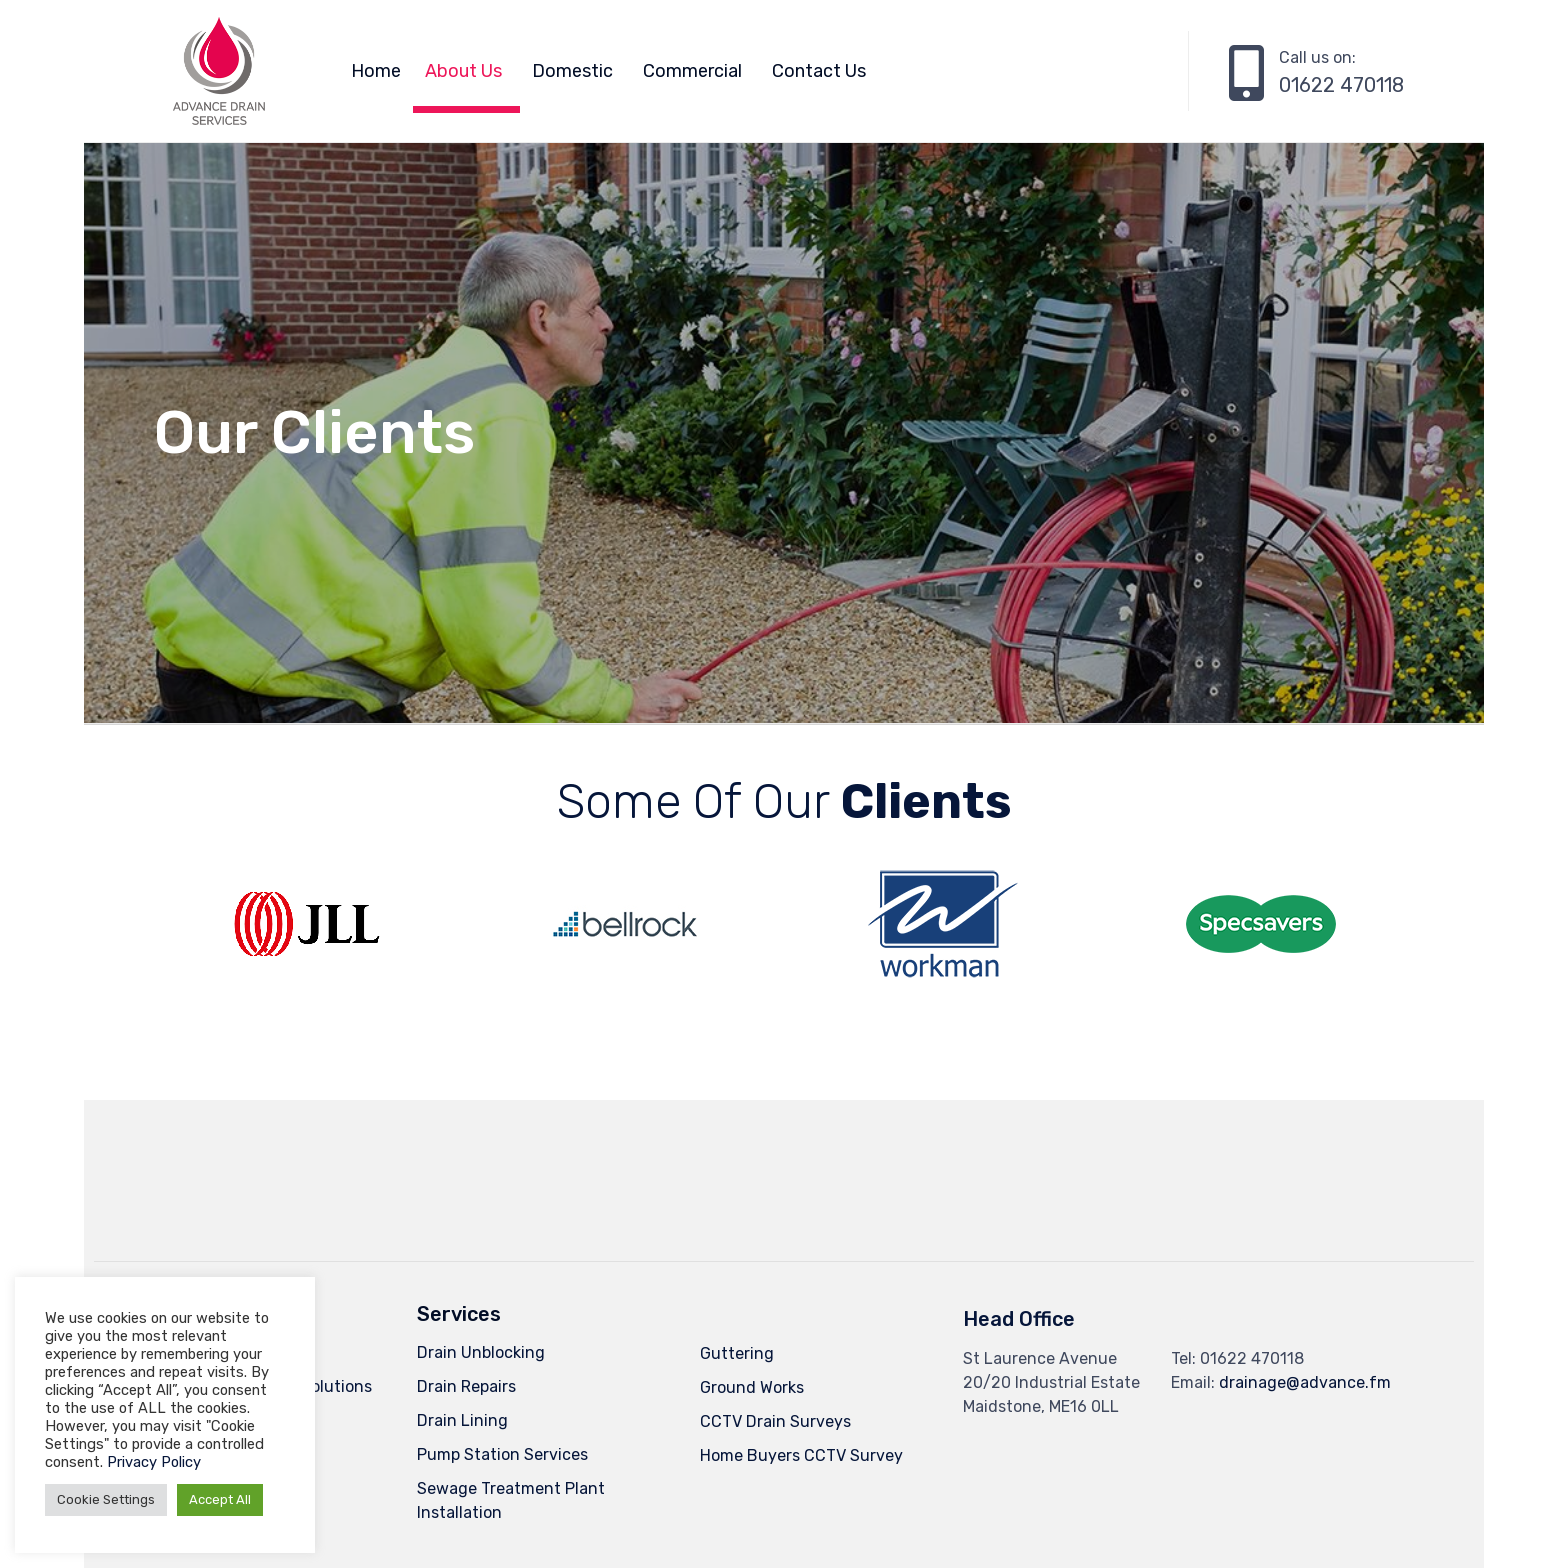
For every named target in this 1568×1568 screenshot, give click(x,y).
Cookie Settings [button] (106, 1499)
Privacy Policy (154, 1462)
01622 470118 (1341, 85)
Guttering (737, 1353)
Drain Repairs (466, 1386)
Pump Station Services (502, 1454)
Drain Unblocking (481, 1352)
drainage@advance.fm (1305, 1382)
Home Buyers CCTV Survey (801, 1455)
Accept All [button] (220, 1499)
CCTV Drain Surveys (775, 1421)
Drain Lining (462, 1420)
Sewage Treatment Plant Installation (511, 1500)
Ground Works (752, 1387)
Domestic (572, 71)
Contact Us (819, 71)
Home (376, 71)
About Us (463, 71)
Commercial (692, 71)
